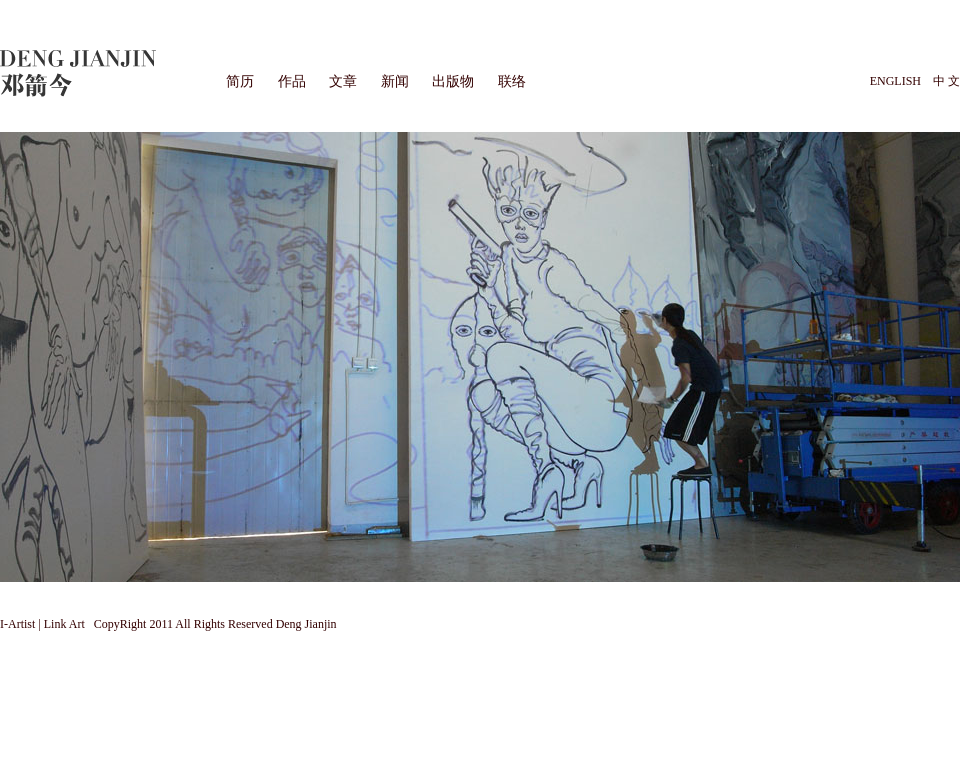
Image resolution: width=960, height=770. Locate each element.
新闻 (395, 81)
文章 (343, 81)
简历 (240, 81)
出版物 (453, 81)
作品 (292, 81)
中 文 (946, 81)
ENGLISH (895, 81)
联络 (512, 81)
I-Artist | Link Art (44, 624)
